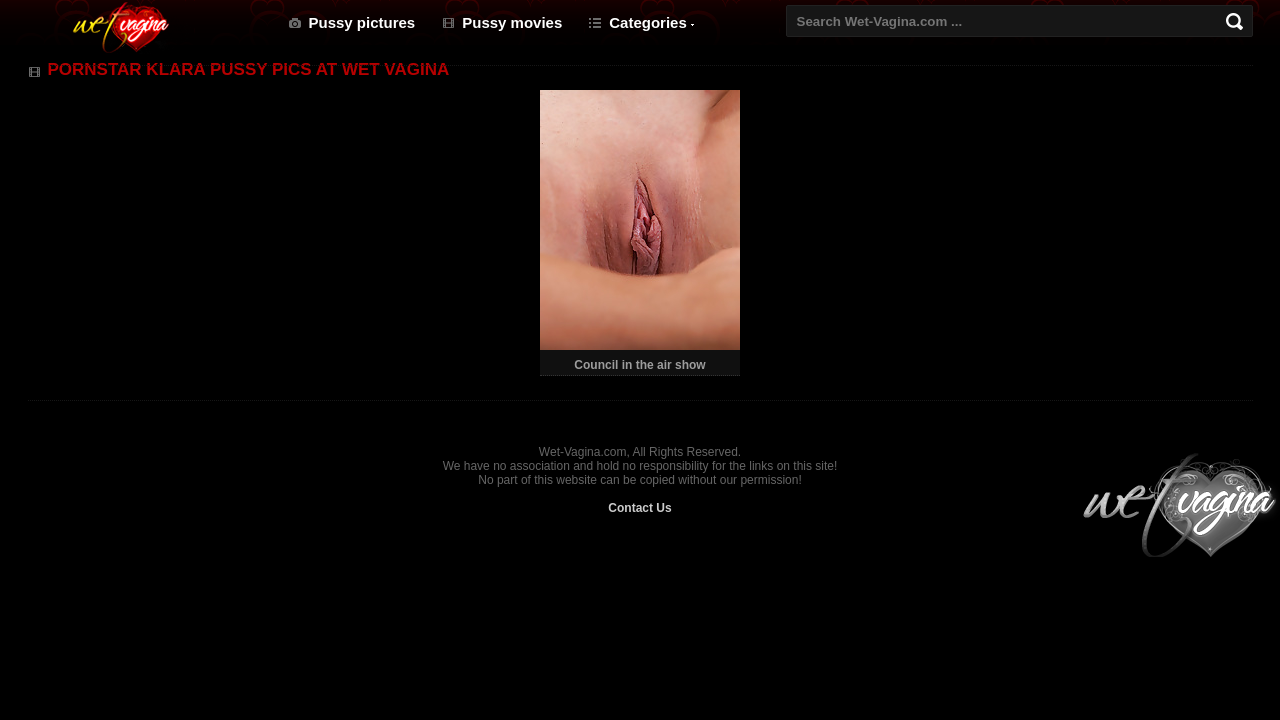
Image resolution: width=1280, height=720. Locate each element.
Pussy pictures (362, 22)
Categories (648, 22)
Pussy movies (512, 22)
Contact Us (639, 508)
